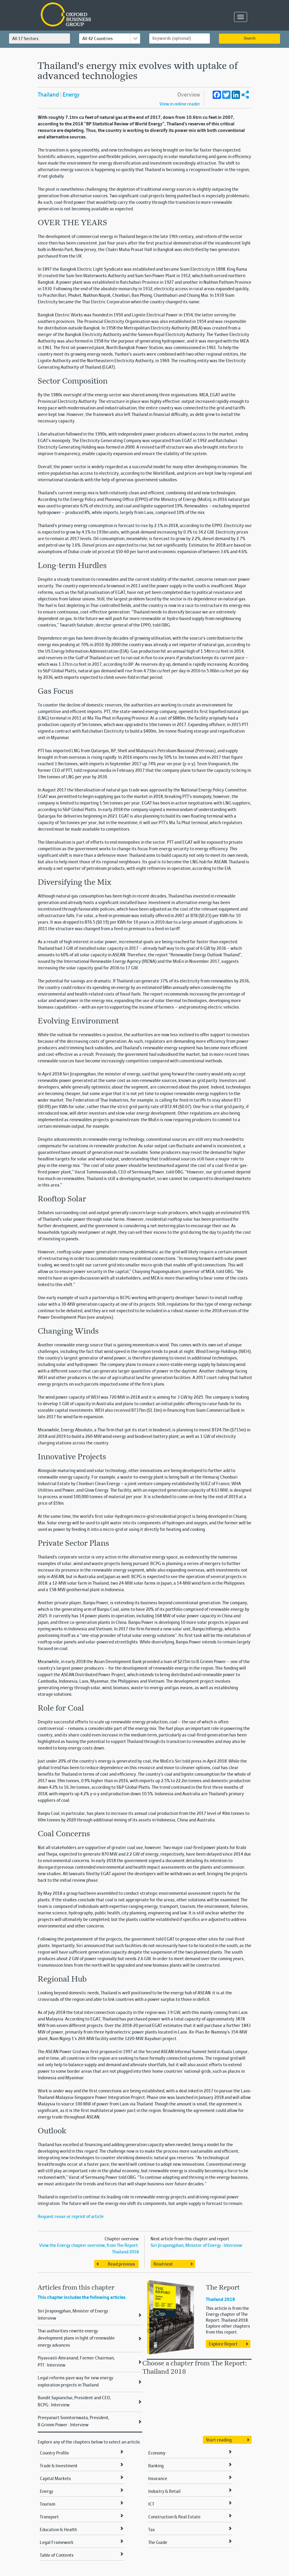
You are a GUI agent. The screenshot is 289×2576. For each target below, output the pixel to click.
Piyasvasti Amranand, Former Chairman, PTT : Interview (76, 2362)
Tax (151, 2530)
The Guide (157, 2542)
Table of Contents (57, 2555)
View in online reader (179, 104)
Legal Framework (56, 2542)
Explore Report (223, 2344)
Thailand (48, 95)
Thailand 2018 (220, 2299)
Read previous (121, 2264)
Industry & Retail (164, 2491)
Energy (71, 95)
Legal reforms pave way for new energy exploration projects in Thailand (75, 2382)
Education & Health (58, 2530)
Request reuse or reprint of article (71, 2216)
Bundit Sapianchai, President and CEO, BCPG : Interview (74, 2402)
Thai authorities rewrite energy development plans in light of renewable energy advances (76, 2338)
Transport (49, 2517)
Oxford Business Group (100, 15)
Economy (156, 2453)
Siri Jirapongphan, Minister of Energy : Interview (196, 2245)
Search (249, 39)
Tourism (47, 2504)
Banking (156, 2466)
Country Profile (54, 2453)
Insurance (157, 2478)
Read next (163, 2264)
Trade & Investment (59, 2466)
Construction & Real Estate (174, 2517)
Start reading (219, 2440)
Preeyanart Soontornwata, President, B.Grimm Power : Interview (73, 2421)
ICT (151, 2504)
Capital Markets (55, 2478)
